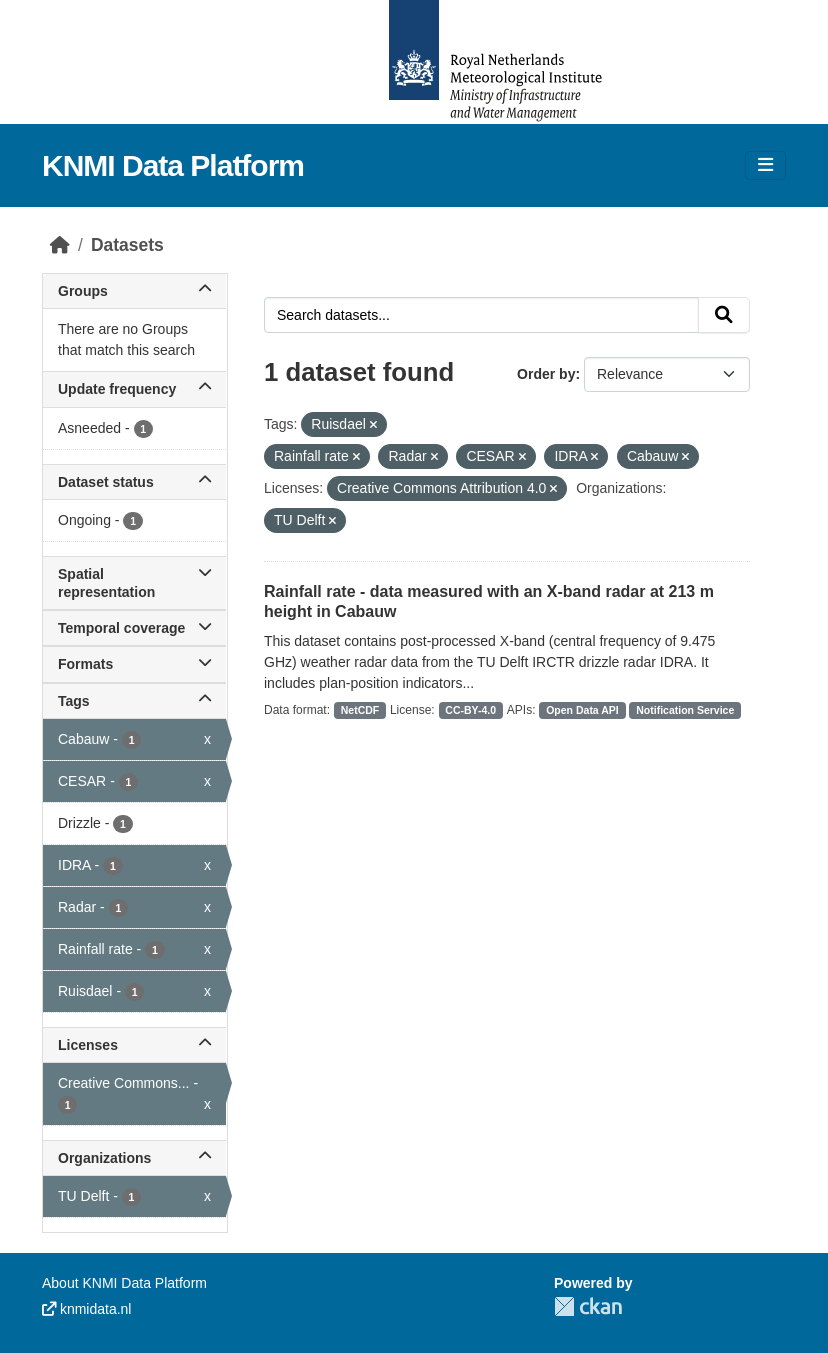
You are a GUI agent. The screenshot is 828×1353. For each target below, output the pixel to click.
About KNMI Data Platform (124, 1283)
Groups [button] (134, 291)
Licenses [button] (134, 1045)
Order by (546, 374)
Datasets (127, 245)
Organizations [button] (134, 1158)
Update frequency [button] (134, 389)
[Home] (60, 245)
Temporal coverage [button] (134, 628)
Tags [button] (134, 701)
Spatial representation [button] (134, 583)
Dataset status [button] (134, 482)
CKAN (588, 1306)
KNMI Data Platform (173, 165)
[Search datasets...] (481, 315)
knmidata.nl (86, 1309)
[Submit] (724, 315)
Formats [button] (134, 664)
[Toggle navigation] (765, 165)
